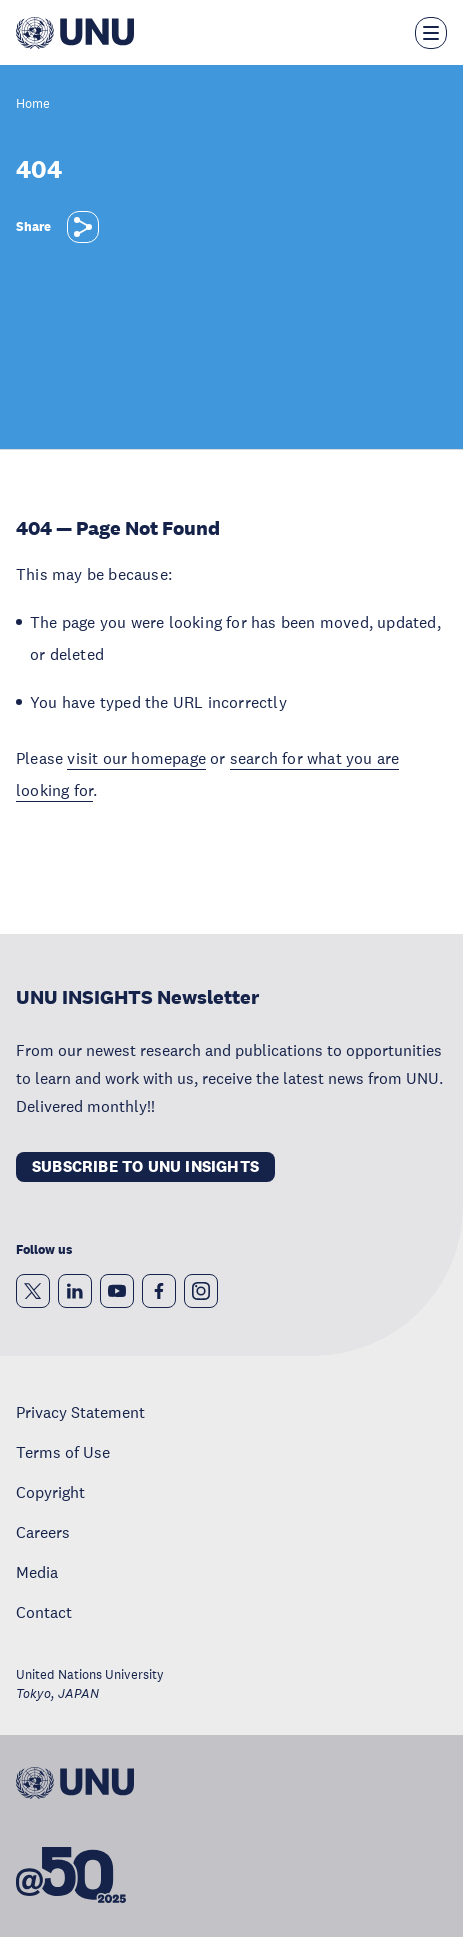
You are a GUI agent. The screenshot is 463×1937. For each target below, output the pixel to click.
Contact (44, 1612)
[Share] (83, 227)
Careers (43, 1532)
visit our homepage (136, 758)
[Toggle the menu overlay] (431, 33)
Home (33, 104)
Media (37, 1572)
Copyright (50, 1492)
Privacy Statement (80, 1412)
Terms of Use (63, 1452)
